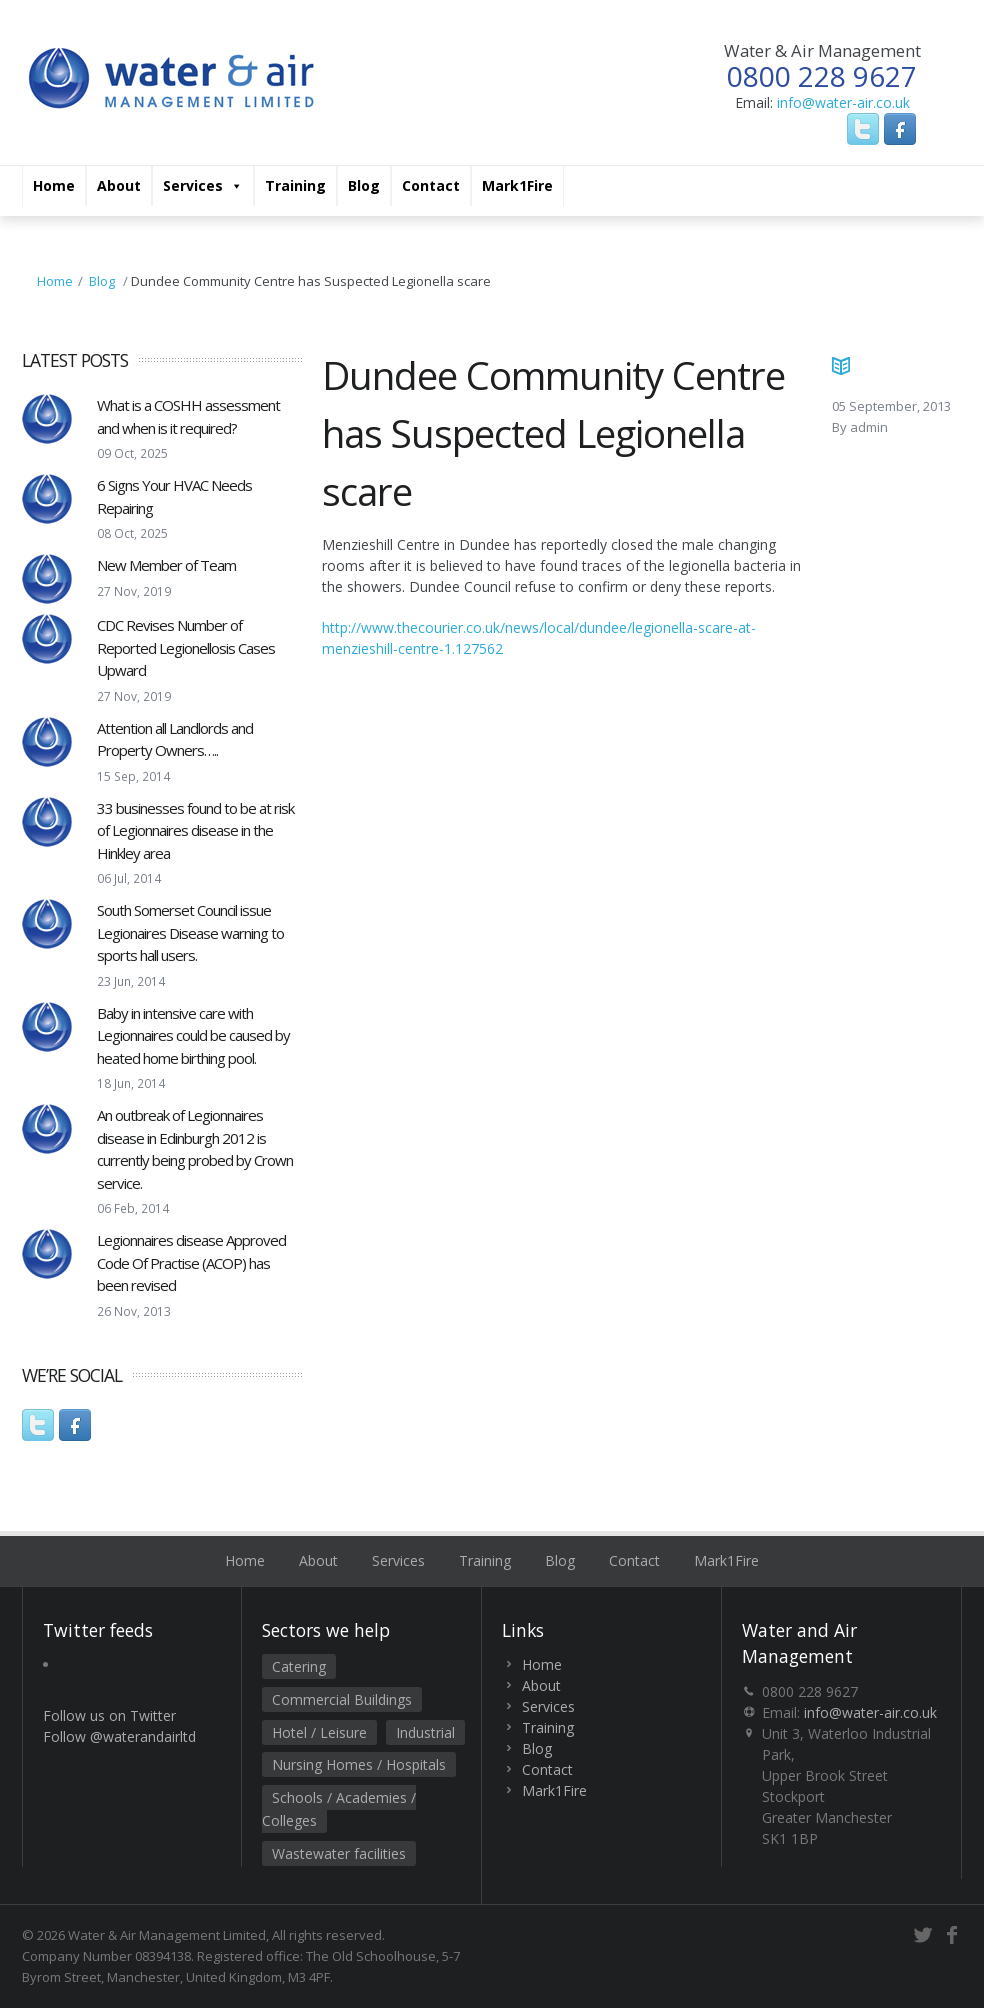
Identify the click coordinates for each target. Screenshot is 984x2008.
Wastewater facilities (339, 1853)
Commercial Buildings (342, 1699)
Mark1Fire (517, 185)
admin (869, 427)
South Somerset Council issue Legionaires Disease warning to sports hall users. (190, 932)
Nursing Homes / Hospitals (359, 1764)
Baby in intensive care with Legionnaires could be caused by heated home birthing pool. (193, 1035)
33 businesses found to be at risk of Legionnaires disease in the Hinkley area (195, 830)
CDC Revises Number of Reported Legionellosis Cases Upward (186, 647)
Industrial (425, 1732)
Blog (364, 185)
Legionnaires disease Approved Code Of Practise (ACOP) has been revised (191, 1262)
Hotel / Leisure (319, 1732)
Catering (299, 1666)
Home (54, 185)
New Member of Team (166, 565)
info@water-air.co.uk (843, 102)
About (119, 185)
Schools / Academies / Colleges (339, 1809)
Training (295, 185)
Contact (431, 185)
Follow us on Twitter (109, 1715)
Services (203, 186)
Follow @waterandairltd (119, 1736)
